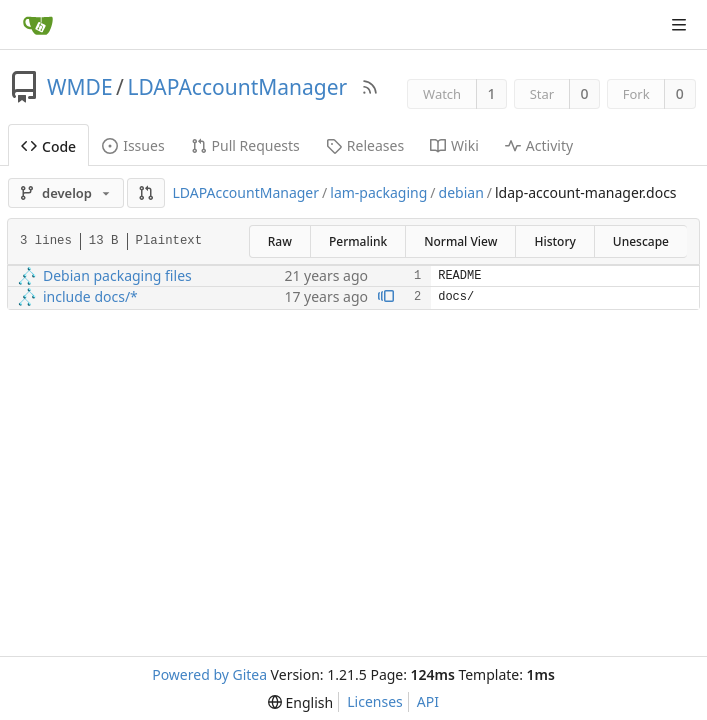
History (554, 241)
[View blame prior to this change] (386, 297)
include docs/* (90, 296)
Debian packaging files (117, 275)
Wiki (454, 145)
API (428, 701)
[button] (146, 193)
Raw (280, 241)
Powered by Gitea (209, 674)
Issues (133, 145)
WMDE (80, 87)
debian (461, 192)
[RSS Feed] (370, 87)
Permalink (358, 241)
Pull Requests (245, 145)
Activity (539, 145)
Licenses (375, 701)
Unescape (641, 241)
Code (48, 146)
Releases (365, 145)
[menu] (300, 702)
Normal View (460, 241)
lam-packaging (378, 192)
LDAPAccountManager (237, 87)
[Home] (38, 25)
